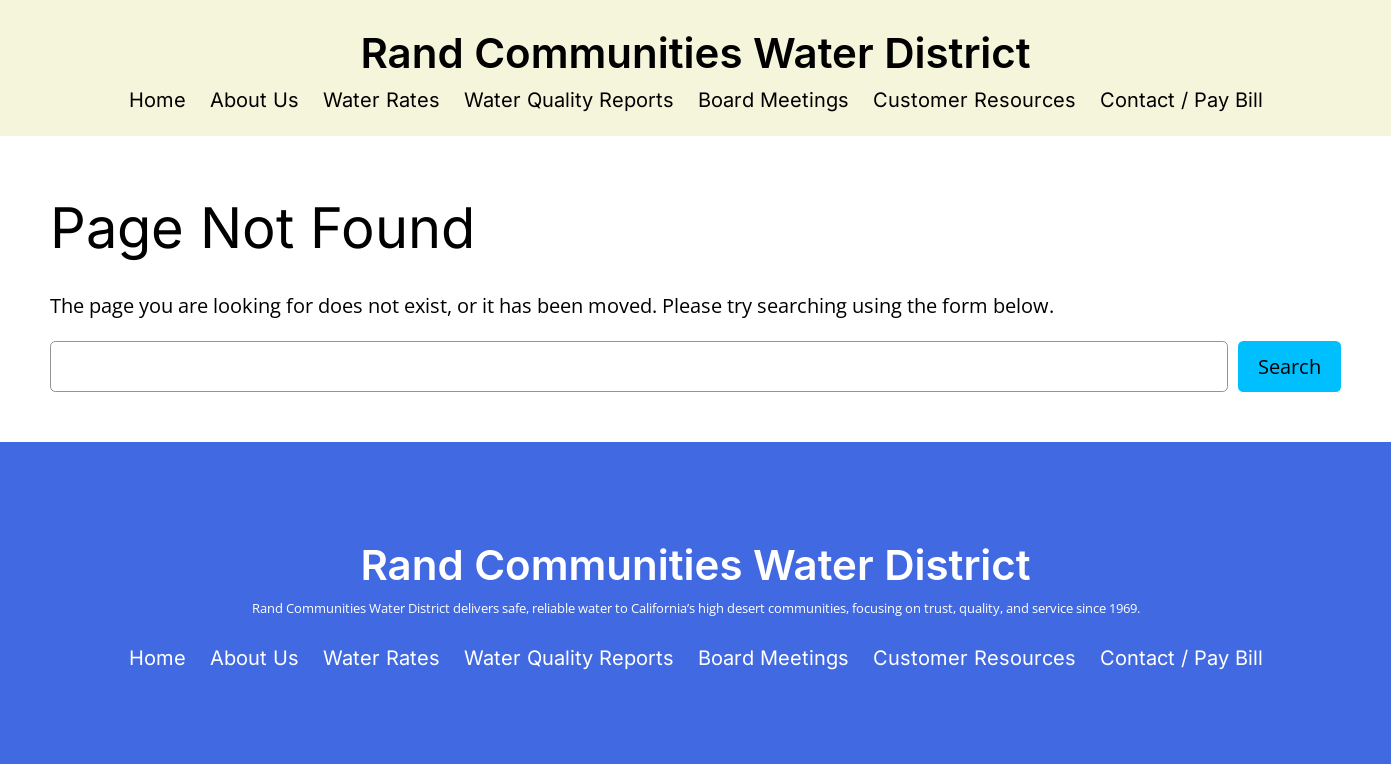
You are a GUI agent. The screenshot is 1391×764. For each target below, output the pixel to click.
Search (1289, 366)
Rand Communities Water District (695, 52)
